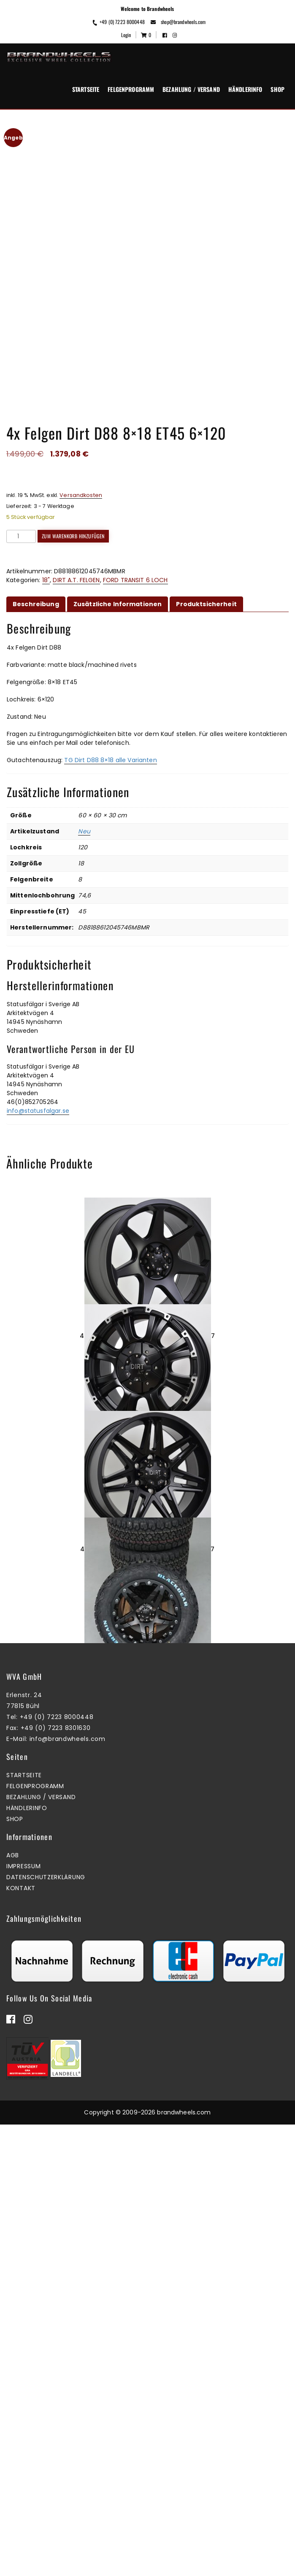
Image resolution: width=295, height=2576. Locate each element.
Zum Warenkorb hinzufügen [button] (145, 1581)
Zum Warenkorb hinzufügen (73, 517)
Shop (277, 89)
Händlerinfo (245, 89)
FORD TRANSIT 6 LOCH (135, 561)
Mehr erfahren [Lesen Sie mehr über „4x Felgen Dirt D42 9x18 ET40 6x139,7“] (145, 1356)
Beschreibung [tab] (36, 585)
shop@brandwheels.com (178, 21)
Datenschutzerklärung (45, 2328)
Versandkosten (81, 476)
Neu (84, 813)
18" (46, 561)
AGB (12, 2306)
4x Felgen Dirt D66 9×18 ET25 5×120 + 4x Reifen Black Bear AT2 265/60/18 (147, 1990)
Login (126, 34)
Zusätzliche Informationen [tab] (117, 585)
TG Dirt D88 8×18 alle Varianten (110, 741)
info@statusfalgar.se (38, 1092)
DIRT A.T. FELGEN (76, 561)
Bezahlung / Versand (191, 89)
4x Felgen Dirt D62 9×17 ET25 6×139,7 (147, 1766)
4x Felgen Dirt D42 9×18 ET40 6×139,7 (148, 1317)
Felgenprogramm (131, 89)
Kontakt (20, 2339)
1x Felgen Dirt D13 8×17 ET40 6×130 (147, 1541)
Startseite (85, 89)
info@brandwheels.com (68, 2190)
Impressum (23, 2317)
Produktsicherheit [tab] (206, 585)
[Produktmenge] (21, 517)
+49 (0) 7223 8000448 (118, 21)
